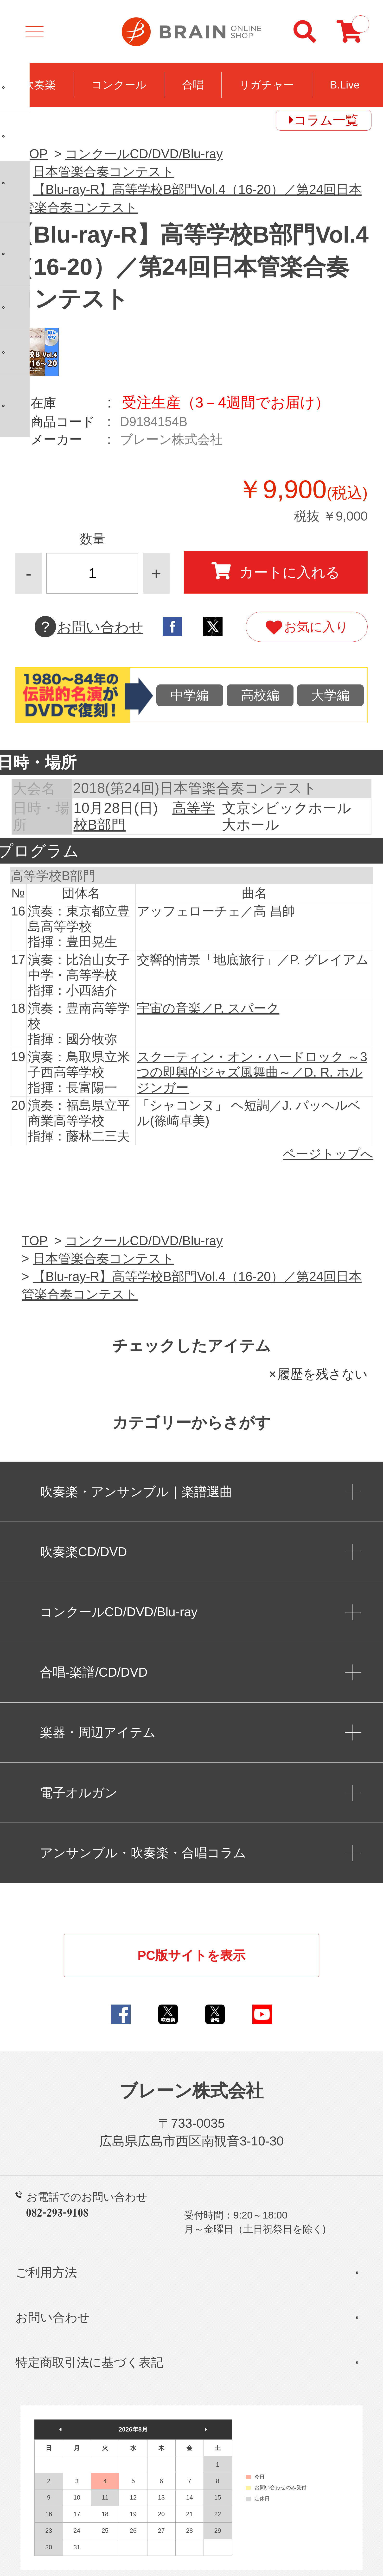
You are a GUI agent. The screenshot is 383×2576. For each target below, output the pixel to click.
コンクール (119, 85)
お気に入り (306, 627)
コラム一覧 (326, 120)
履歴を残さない (322, 1374)
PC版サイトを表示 (192, 1955)
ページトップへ (328, 1154)
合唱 (193, 85)
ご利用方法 (46, 2272)
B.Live (345, 85)
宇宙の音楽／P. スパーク (208, 1008)
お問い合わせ (89, 627)
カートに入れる (275, 571)
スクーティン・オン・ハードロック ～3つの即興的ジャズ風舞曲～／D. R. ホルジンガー (252, 1072)
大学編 (330, 695)
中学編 (190, 695)
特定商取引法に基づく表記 (89, 2362)
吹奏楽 (39, 85)
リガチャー (266, 85)
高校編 (260, 695)
